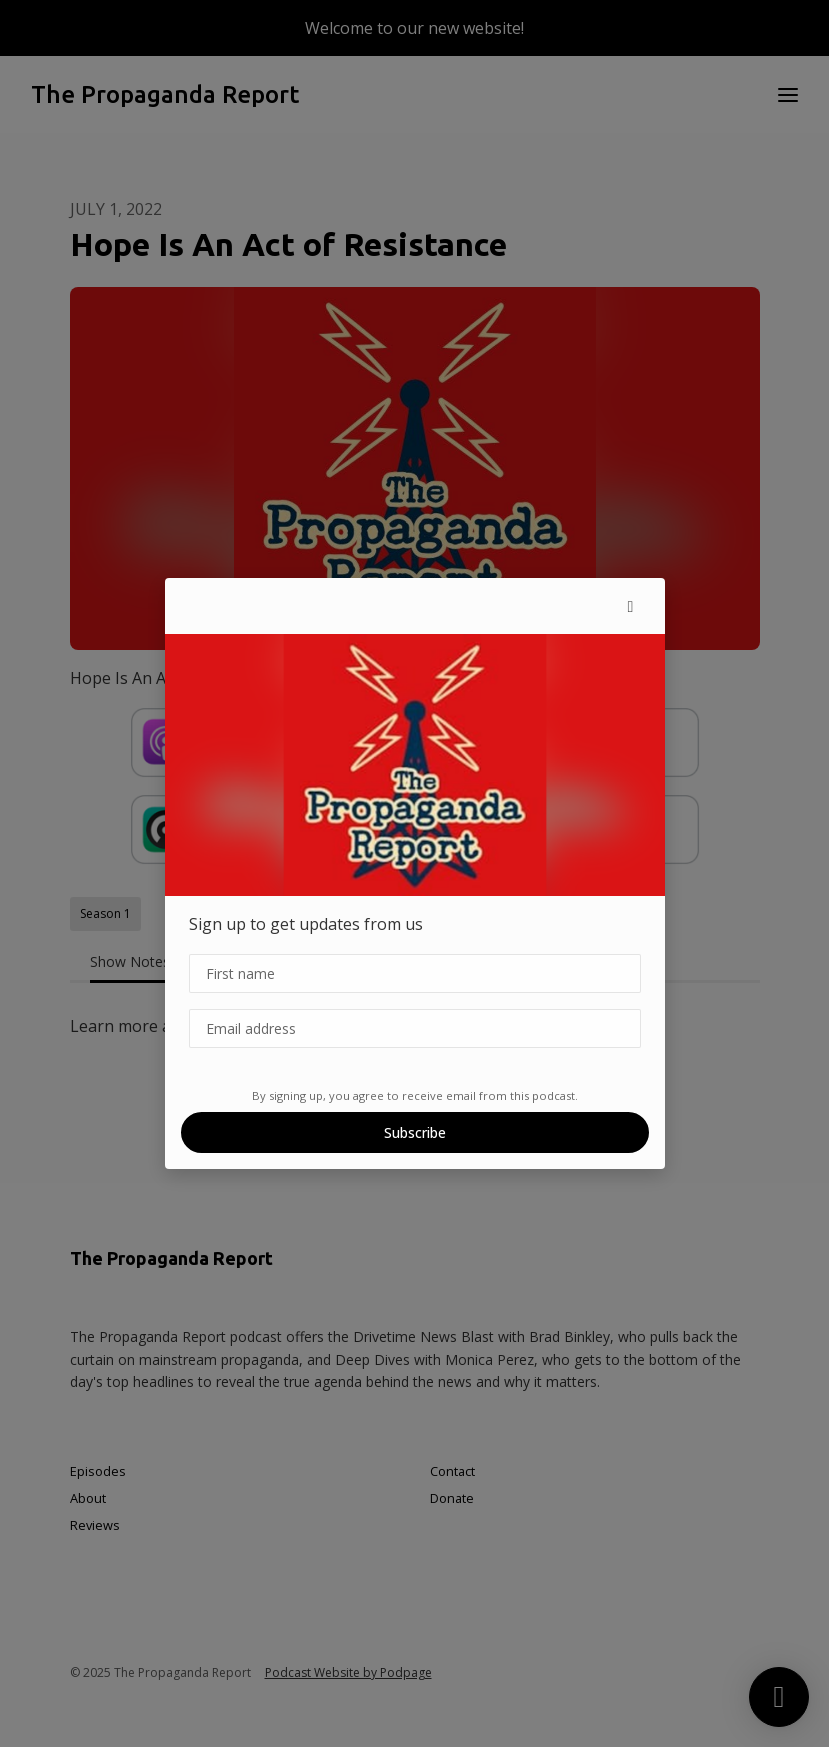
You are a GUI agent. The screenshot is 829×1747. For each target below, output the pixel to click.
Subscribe (415, 1132)
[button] (631, 606)
